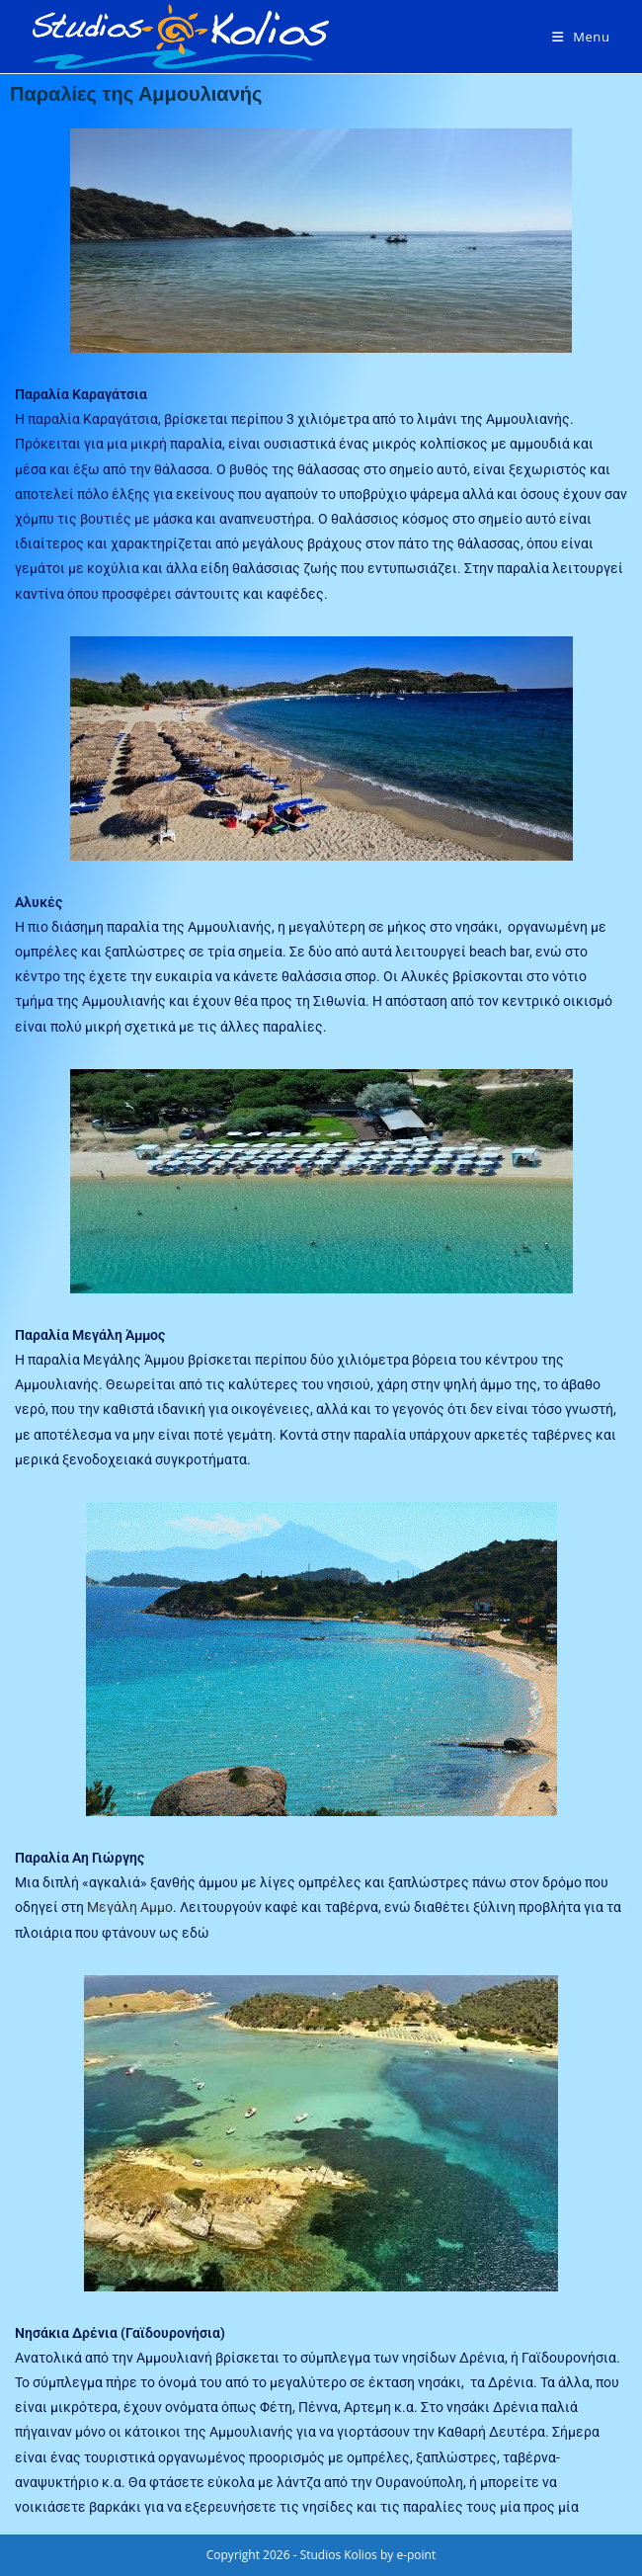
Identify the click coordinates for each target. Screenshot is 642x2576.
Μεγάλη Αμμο (130, 1907)
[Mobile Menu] (581, 36)
